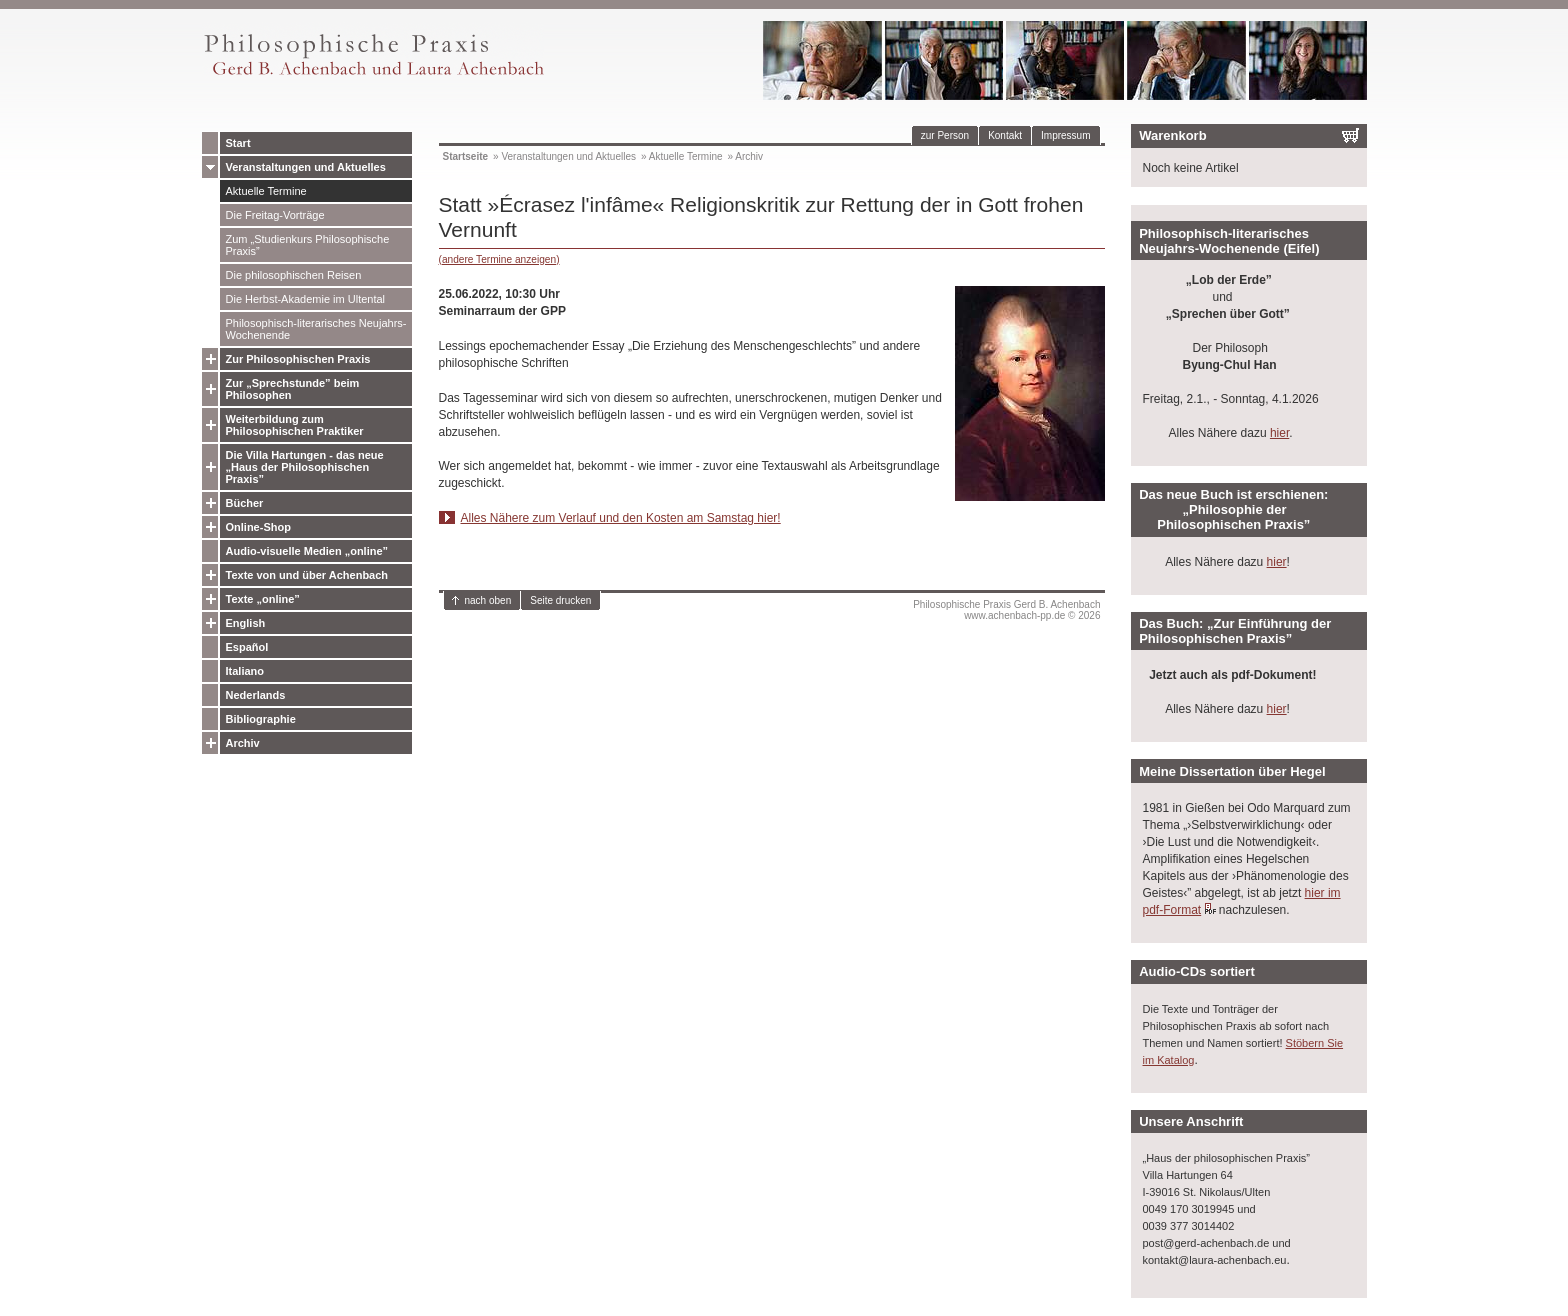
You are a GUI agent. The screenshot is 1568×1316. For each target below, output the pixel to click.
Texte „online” (263, 599)
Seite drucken (560, 600)
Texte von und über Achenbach (307, 575)
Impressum (1065, 135)
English (246, 623)
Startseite (466, 156)
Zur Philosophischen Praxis (298, 359)
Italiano (245, 671)
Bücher (245, 503)
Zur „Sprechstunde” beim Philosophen (293, 389)
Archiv (243, 743)
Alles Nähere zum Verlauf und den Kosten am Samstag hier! (621, 518)
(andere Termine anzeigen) (499, 259)
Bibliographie (261, 719)
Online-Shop (258, 527)
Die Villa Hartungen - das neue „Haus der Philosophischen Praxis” (305, 467)
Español (247, 647)
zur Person (945, 135)
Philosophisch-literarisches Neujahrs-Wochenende (316, 329)
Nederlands (256, 695)
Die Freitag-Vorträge (275, 215)
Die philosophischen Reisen (294, 275)
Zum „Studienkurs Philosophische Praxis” (308, 245)
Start (238, 143)
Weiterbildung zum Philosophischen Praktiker (295, 425)
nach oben (488, 600)
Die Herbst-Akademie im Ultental (306, 299)
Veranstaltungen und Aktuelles (306, 167)
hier (1279, 433)
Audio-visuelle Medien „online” (307, 551)
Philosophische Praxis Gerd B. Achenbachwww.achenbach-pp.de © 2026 (1006, 610)
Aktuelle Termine (266, 191)
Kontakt (1005, 135)
